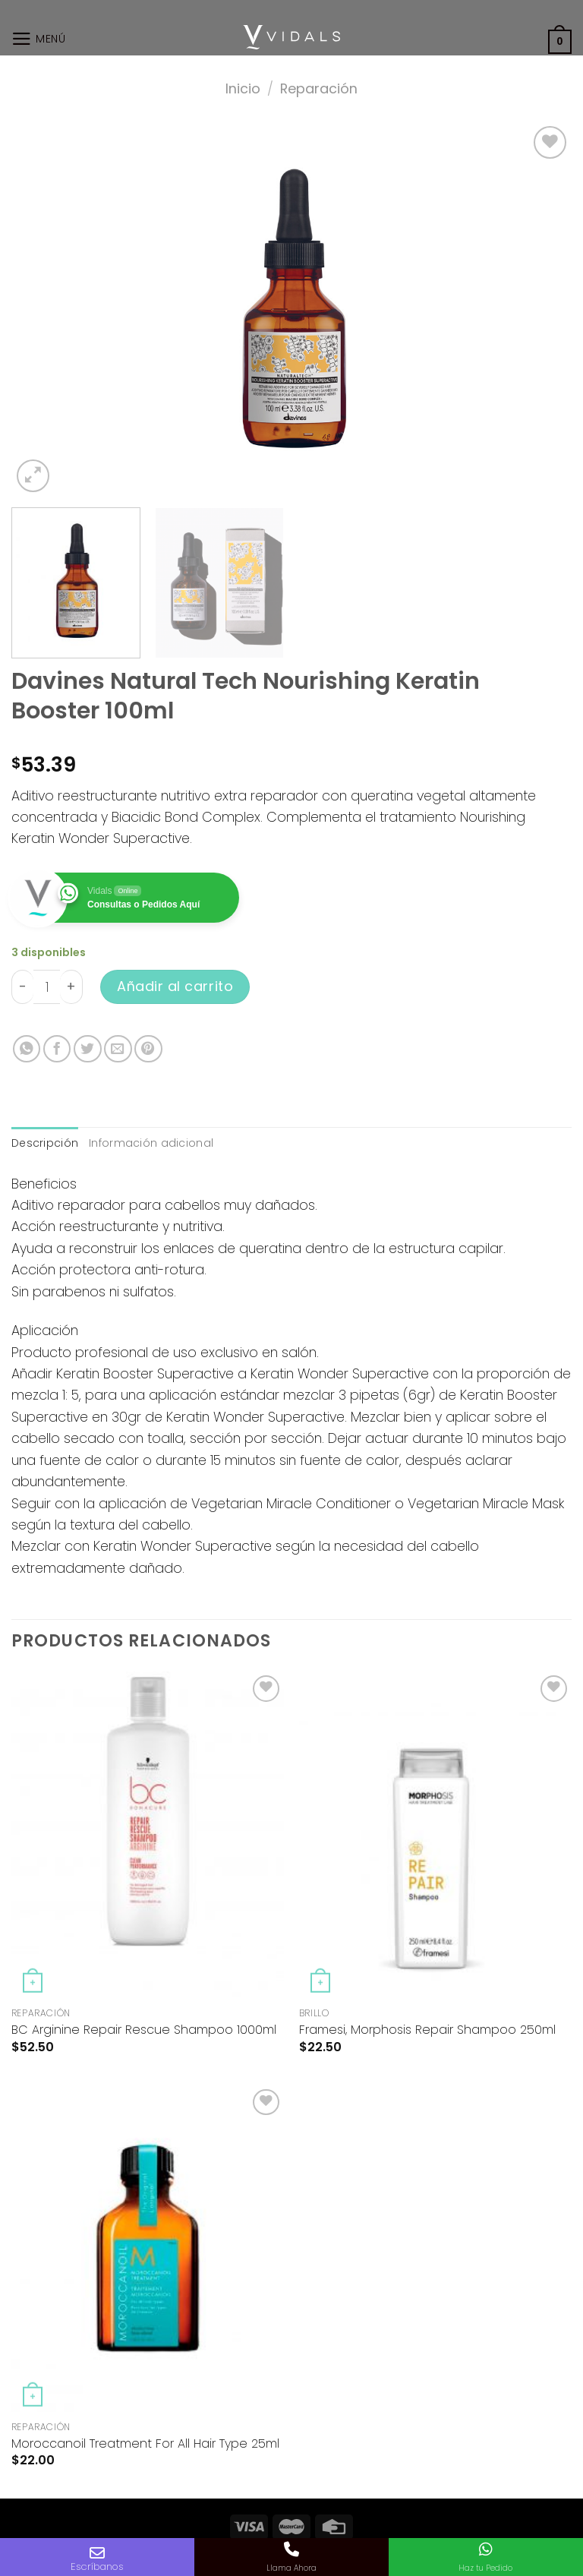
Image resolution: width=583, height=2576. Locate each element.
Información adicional (151, 1143)
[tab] (44, 1143)
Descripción (44, 1143)
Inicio (242, 88)
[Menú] (38, 38)
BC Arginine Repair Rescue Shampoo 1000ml (143, 2030)
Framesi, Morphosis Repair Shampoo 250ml (427, 2030)
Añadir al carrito (175, 986)
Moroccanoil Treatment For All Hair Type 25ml (145, 2444)
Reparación (319, 88)
